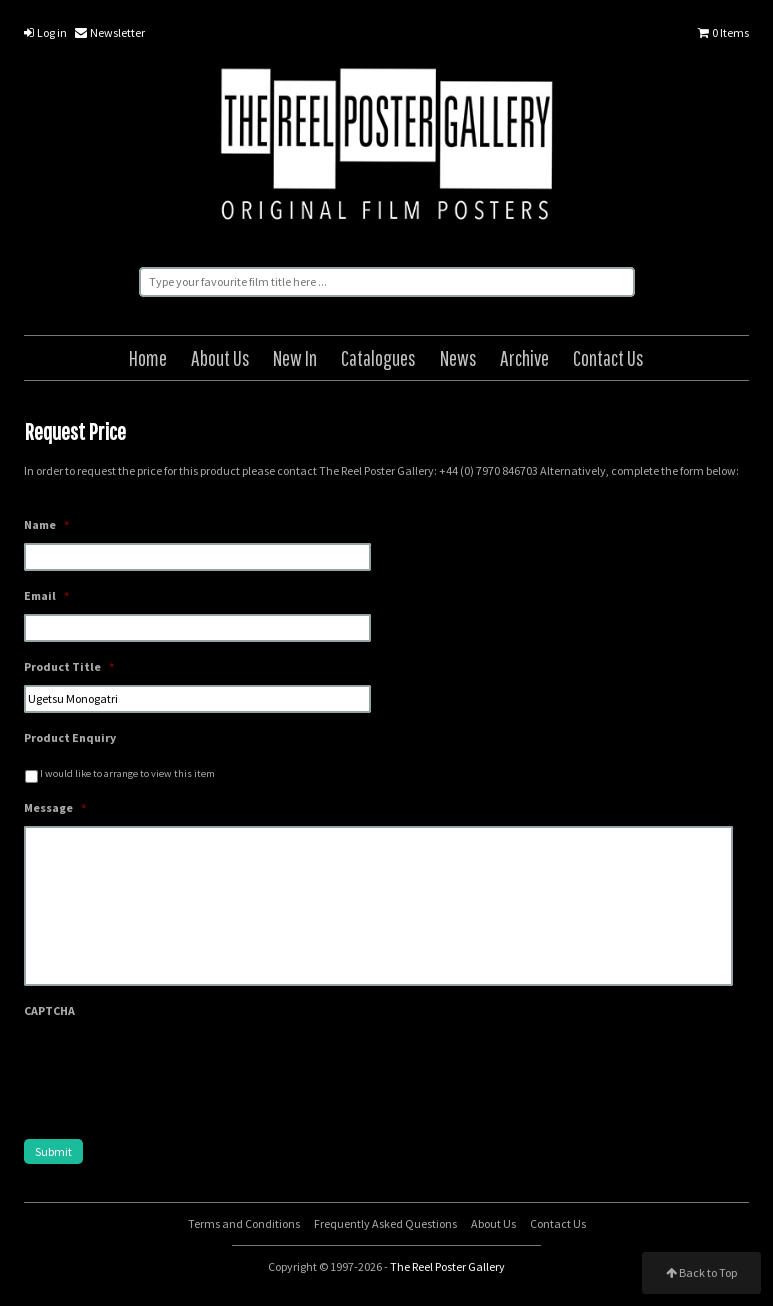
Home (148, 357)
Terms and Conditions (244, 1223)
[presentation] (176, 1068)
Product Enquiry (70, 737)
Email (46, 595)
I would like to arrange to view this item (127, 773)
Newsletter (110, 32)
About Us (220, 357)
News (458, 357)
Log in (45, 32)
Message (55, 807)
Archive (524, 357)
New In (295, 357)
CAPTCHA (49, 1010)
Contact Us (608, 357)
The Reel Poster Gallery (387, 147)
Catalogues (378, 357)
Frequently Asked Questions (385, 1223)
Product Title (69, 666)
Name (46, 524)
